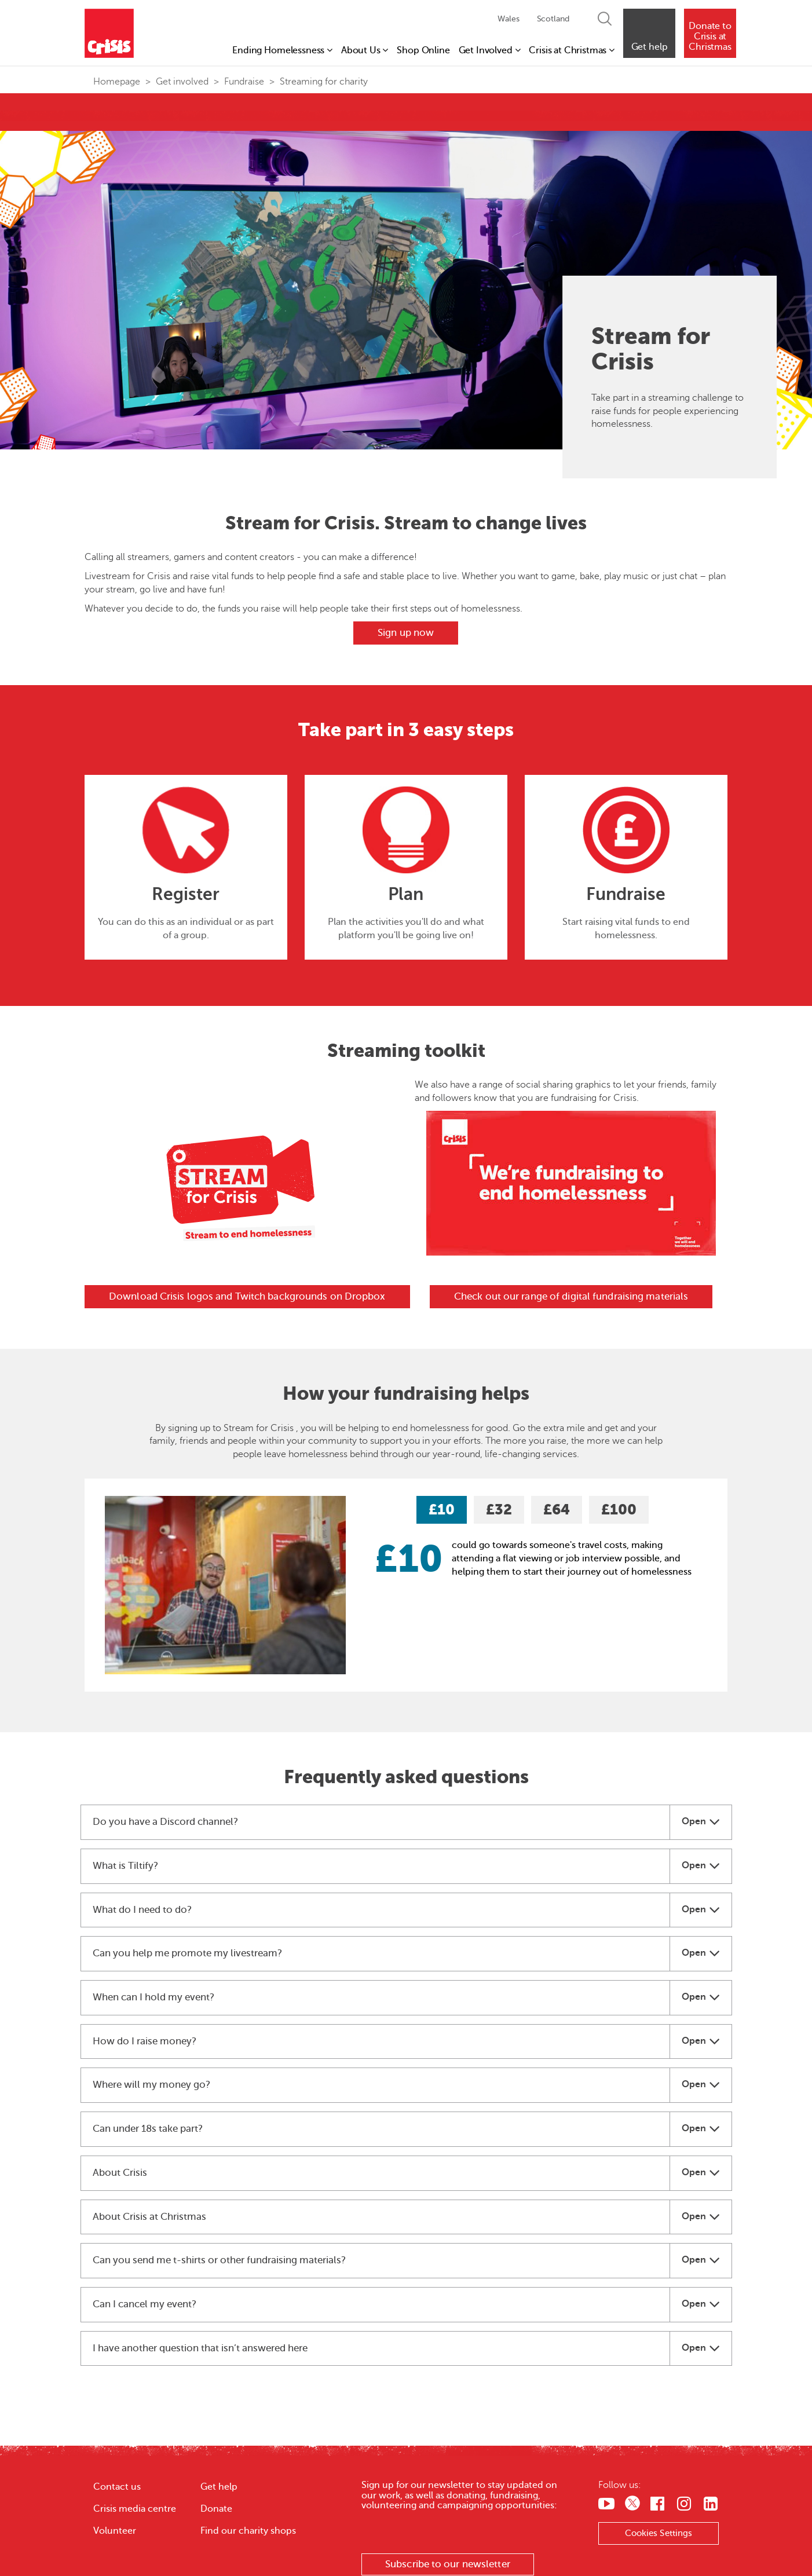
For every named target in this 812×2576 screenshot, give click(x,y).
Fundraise (244, 81)
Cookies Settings (659, 2533)
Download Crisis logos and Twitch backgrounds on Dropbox (247, 1296)
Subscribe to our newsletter (447, 2564)
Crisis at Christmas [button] (572, 50)
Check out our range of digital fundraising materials (571, 1296)
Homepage (116, 81)
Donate (216, 2509)
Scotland (553, 18)
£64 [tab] (556, 1509)
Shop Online (423, 50)
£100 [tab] (619, 1509)
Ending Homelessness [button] (282, 50)
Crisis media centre (134, 2509)
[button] (649, 33)
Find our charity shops (248, 2531)
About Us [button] (364, 50)
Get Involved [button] (490, 50)
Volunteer (114, 2531)
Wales (508, 18)
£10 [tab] (442, 1509)
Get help (218, 2487)
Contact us (117, 2487)
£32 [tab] (499, 1509)
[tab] (406, 1822)
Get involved (182, 81)
